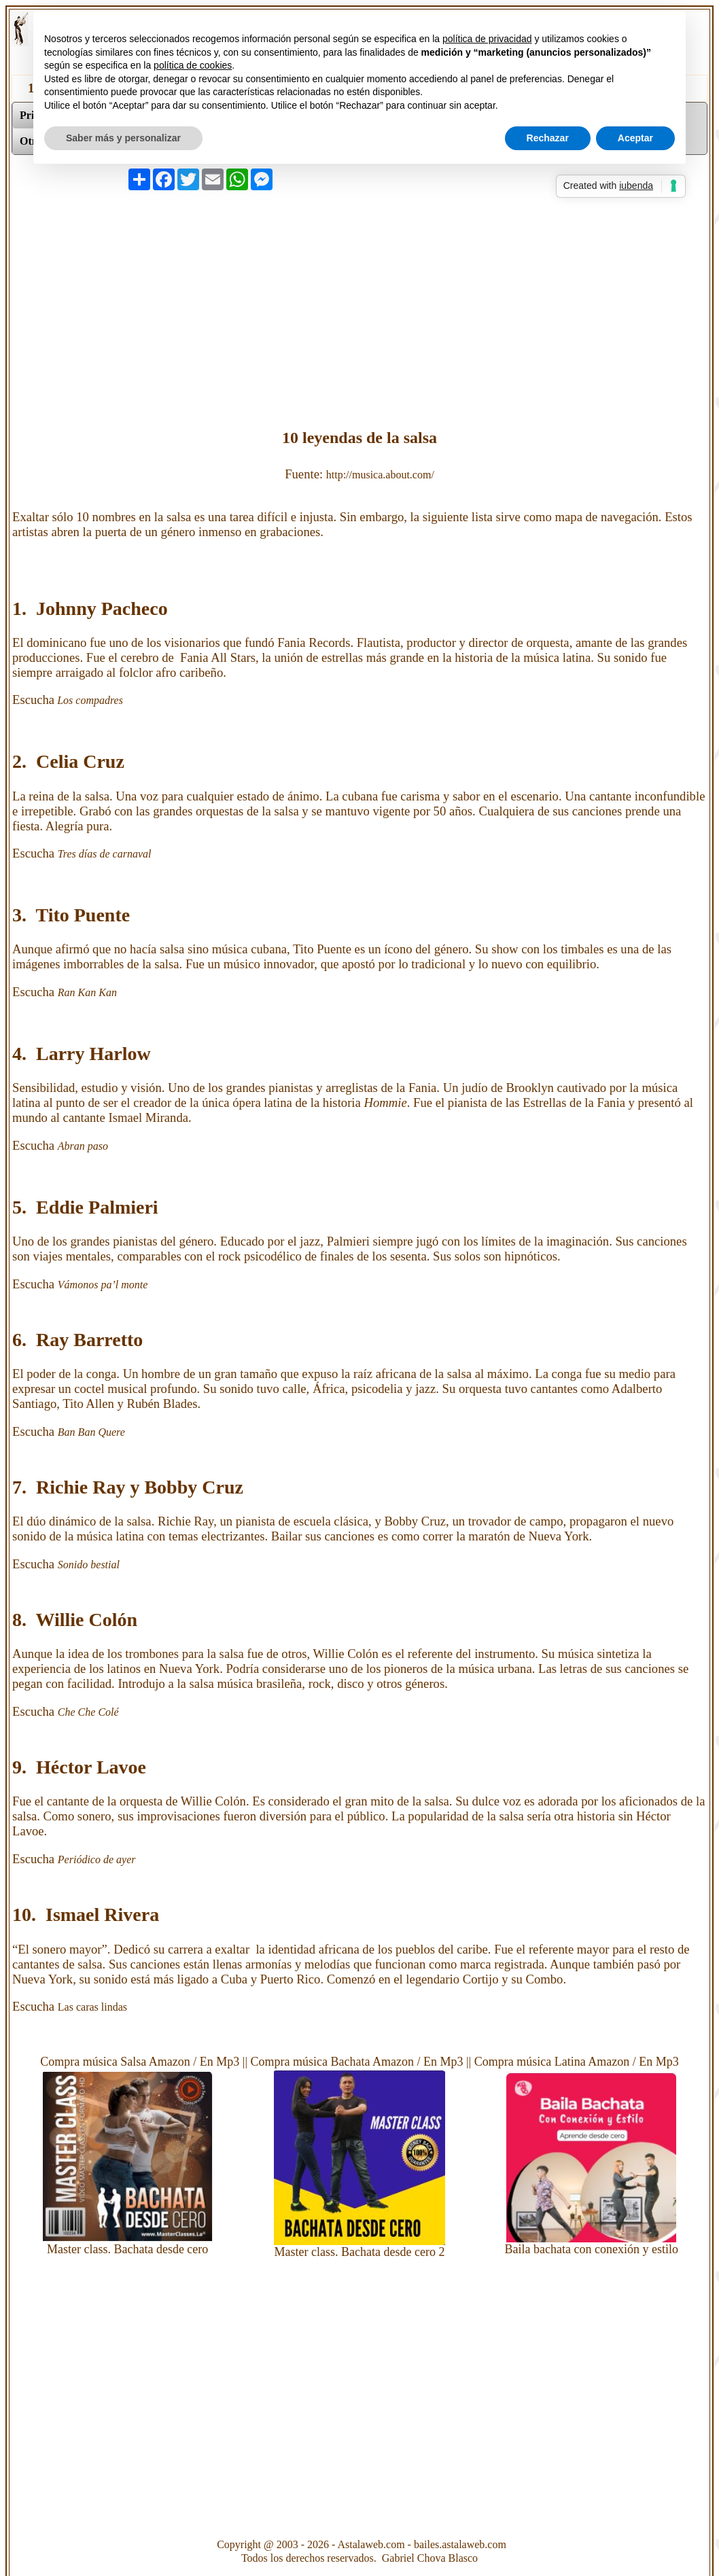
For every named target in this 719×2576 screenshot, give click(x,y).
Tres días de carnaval (105, 854)
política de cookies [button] (193, 65)
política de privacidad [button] (487, 38)
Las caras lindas (94, 2007)
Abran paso (84, 1146)
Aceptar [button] (635, 138)
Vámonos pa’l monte (104, 1284)
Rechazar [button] (548, 138)
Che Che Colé (90, 1712)
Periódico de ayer (97, 1859)
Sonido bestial (89, 1564)
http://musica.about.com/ (380, 474)
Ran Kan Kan (89, 992)
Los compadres (88, 700)
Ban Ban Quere (91, 1432)
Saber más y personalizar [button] (123, 138)
